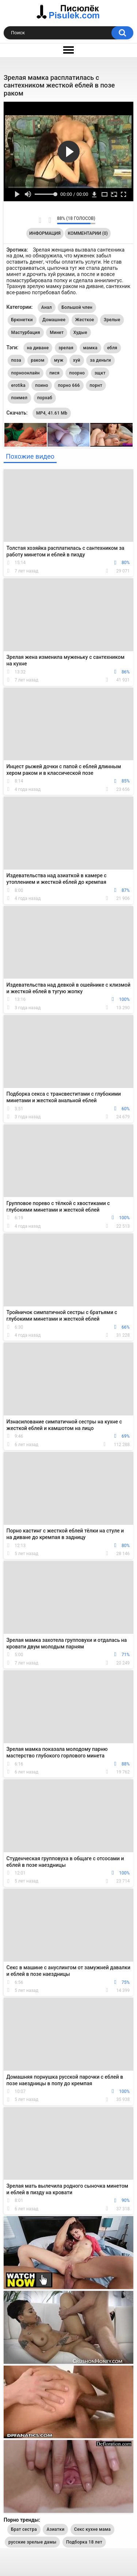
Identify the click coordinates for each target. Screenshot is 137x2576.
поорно (77, 373)
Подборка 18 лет (84, 2542)
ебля (112, 347)
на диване (38, 347)
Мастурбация (25, 332)
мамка (90, 347)
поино (41, 385)
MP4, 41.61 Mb (51, 413)
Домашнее (53, 319)
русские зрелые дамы (32, 2542)
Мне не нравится (49, 220)
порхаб (44, 397)
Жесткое (84, 319)
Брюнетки (22, 319)
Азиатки (55, 2529)
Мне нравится (40, 220)
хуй (76, 360)
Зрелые (112, 319)
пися (54, 373)
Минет (57, 332)
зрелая (65, 347)
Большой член (76, 307)
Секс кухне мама (92, 2529)
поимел (19, 397)
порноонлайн (25, 373)
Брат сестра (24, 2529)
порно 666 (69, 385)
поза (16, 360)
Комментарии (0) (88, 233)
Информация (45, 233)
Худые (80, 332)
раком (38, 360)
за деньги (100, 360)
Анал (46, 307)
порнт (96, 385)
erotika (18, 385)
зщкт (100, 373)
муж (59, 360)
